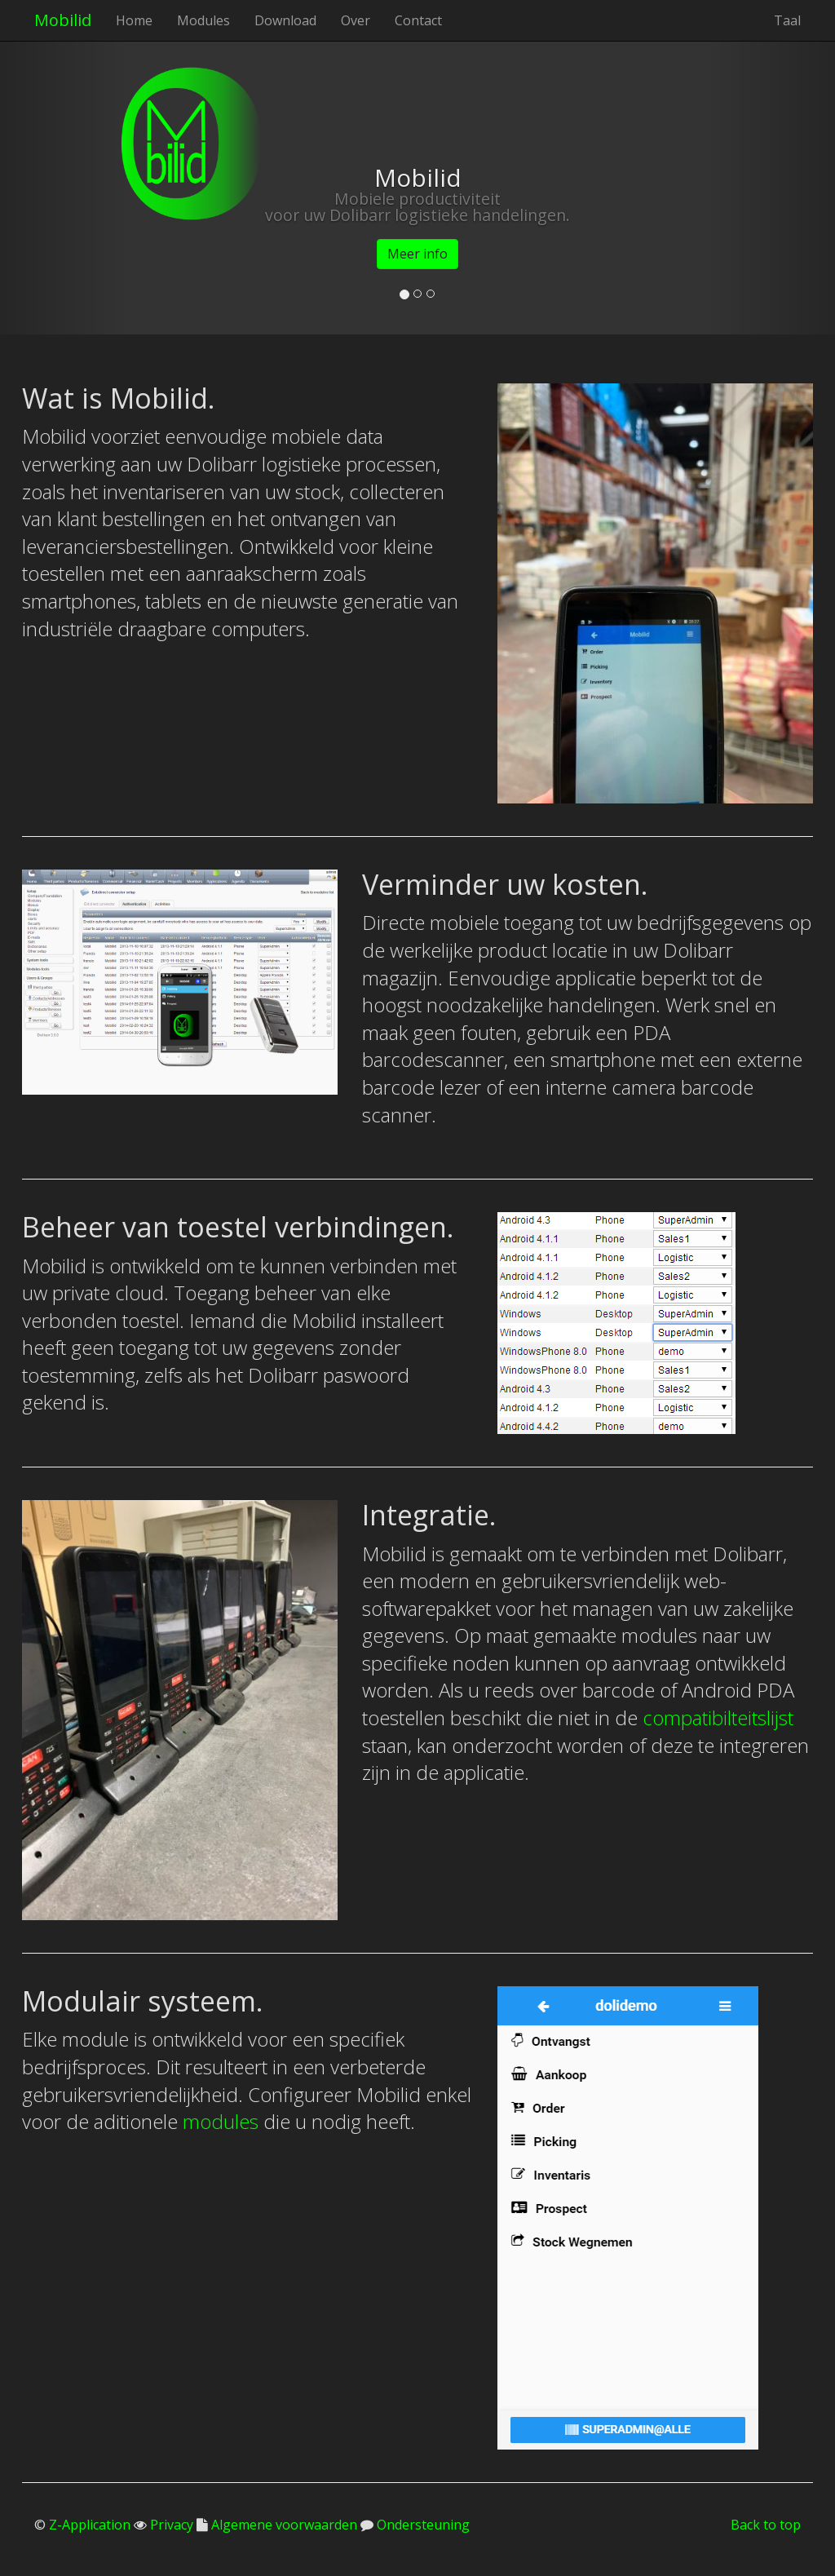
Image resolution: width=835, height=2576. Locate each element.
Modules (203, 20)
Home (134, 20)
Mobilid (62, 20)
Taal (787, 20)
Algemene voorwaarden (282, 2525)
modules (220, 2121)
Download (285, 20)
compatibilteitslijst (718, 1717)
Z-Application (89, 2525)
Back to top (766, 2525)
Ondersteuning (421, 2525)
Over (355, 20)
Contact (418, 20)
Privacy (170, 2525)
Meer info (417, 254)
